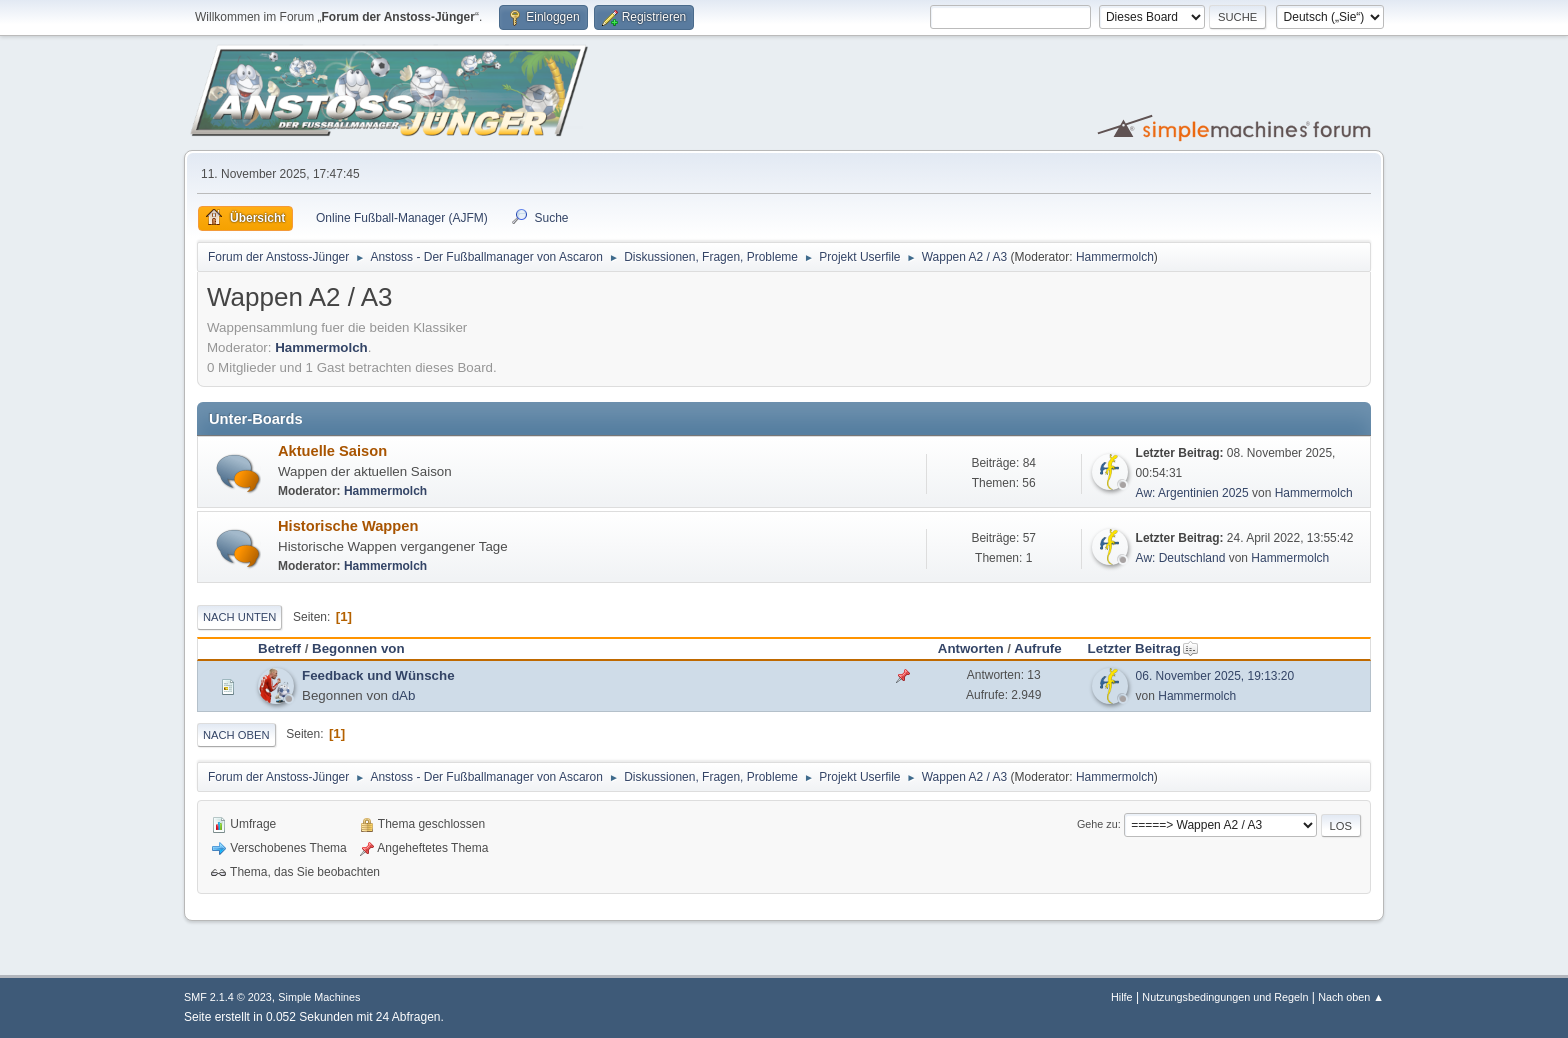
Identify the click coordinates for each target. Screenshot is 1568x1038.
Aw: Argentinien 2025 (1192, 493)
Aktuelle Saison (332, 451)
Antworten (971, 648)
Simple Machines (319, 997)
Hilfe (1122, 997)
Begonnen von (358, 648)
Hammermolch (1115, 257)
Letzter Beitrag (1143, 648)
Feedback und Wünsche (378, 675)
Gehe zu (1097, 824)
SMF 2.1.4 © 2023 (228, 997)
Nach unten (239, 617)
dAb (404, 695)
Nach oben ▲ (1351, 997)
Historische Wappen (348, 526)
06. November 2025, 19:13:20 (1215, 676)
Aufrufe (1037, 648)
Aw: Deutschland (1181, 558)
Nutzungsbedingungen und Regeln (1225, 997)
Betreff (279, 648)
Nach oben (236, 735)
